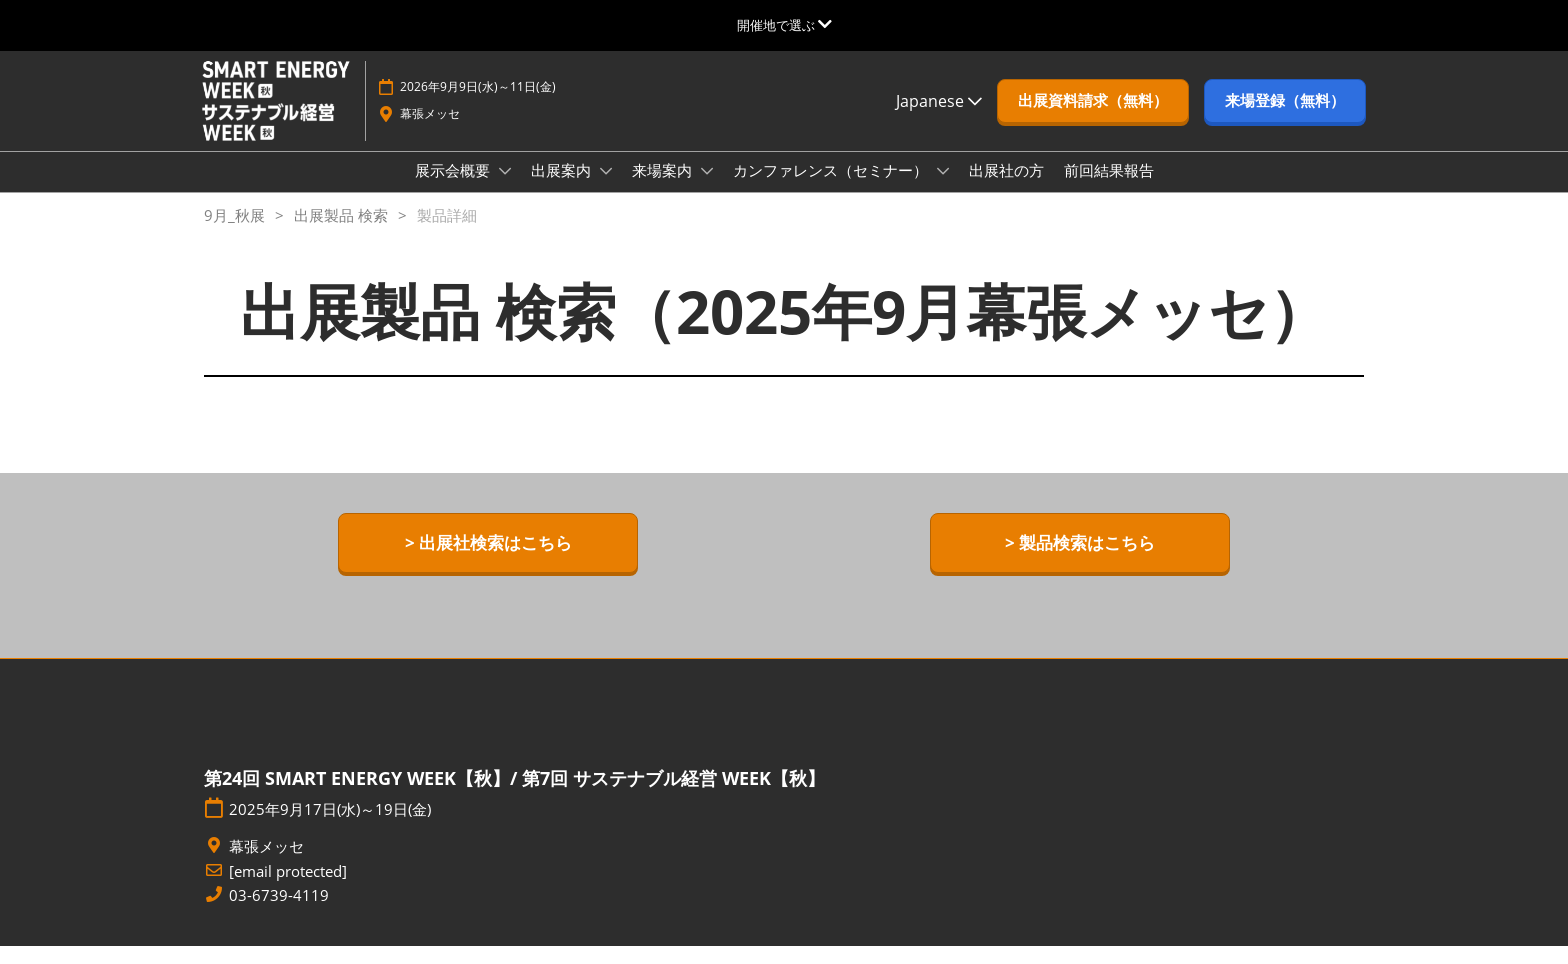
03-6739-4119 (279, 913)
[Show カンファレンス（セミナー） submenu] (943, 190)
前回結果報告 (1109, 189)
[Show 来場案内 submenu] (707, 190)
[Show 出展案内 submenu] (606, 190)
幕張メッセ (430, 132)
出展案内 (563, 189)
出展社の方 (1006, 189)
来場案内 (664, 189)
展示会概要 (454, 189)
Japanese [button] (939, 120)
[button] (1093, 120)
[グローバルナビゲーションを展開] (784, 25)
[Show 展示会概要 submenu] (505, 190)
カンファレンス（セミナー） (832, 189)
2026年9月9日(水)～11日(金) (478, 105)
